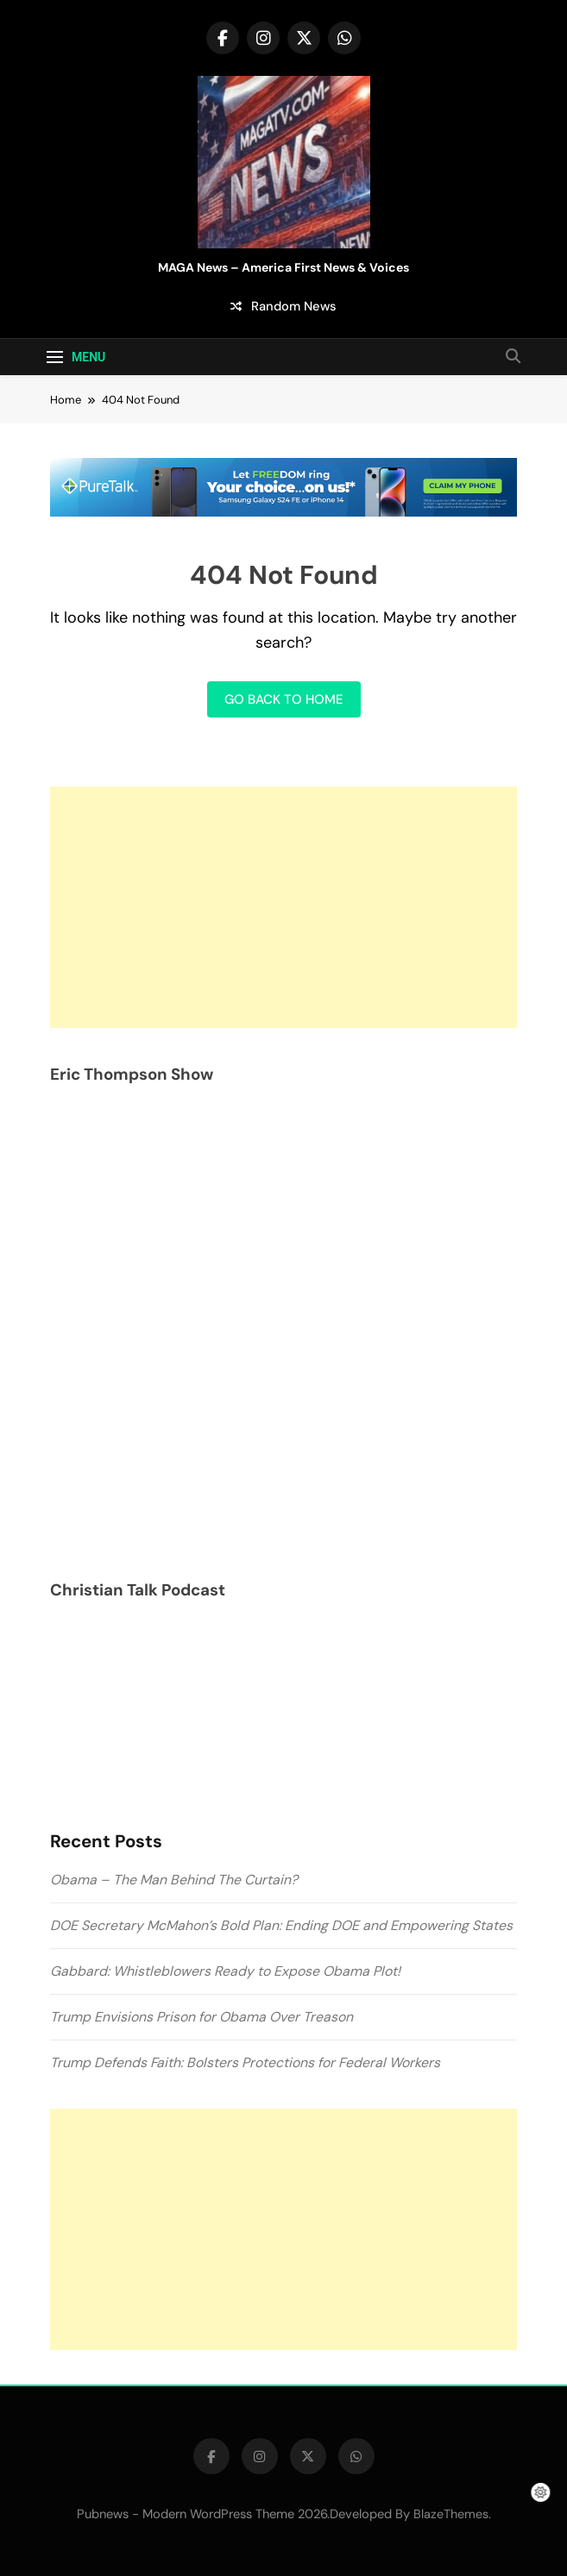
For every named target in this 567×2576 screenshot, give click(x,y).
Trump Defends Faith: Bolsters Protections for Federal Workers (245, 2062)
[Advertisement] (283, 907)
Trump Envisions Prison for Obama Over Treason (201, 2017)
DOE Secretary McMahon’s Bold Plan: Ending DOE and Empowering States (281, 1925)
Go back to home (283, 699)
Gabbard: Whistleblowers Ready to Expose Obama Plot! (225, 1971)
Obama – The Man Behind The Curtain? (174, 1880)
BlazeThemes (450, 2514)
